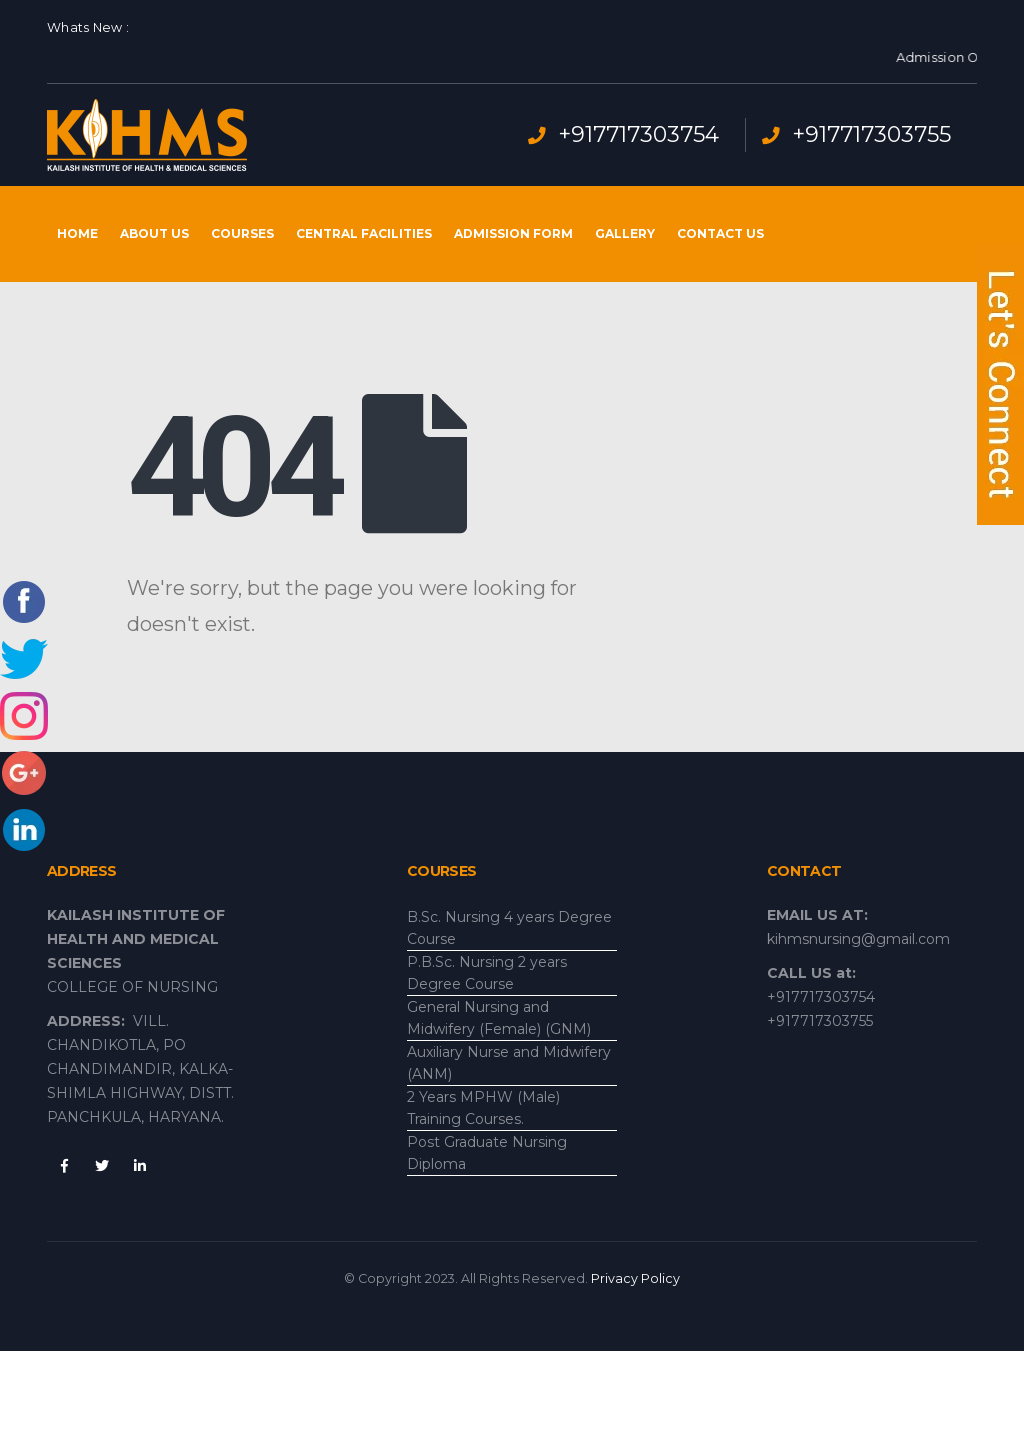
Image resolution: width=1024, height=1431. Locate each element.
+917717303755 (871, 134)
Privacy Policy (635, 1278)
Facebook (64, 1166)
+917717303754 (638, 134)
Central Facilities (364, 233)
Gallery (625, 233)
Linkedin (140, 1166)
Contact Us (720, 233)
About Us (154, 233)
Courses (242, 233)
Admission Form (513, 233)
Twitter (102, 1166)
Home (77, 233)
